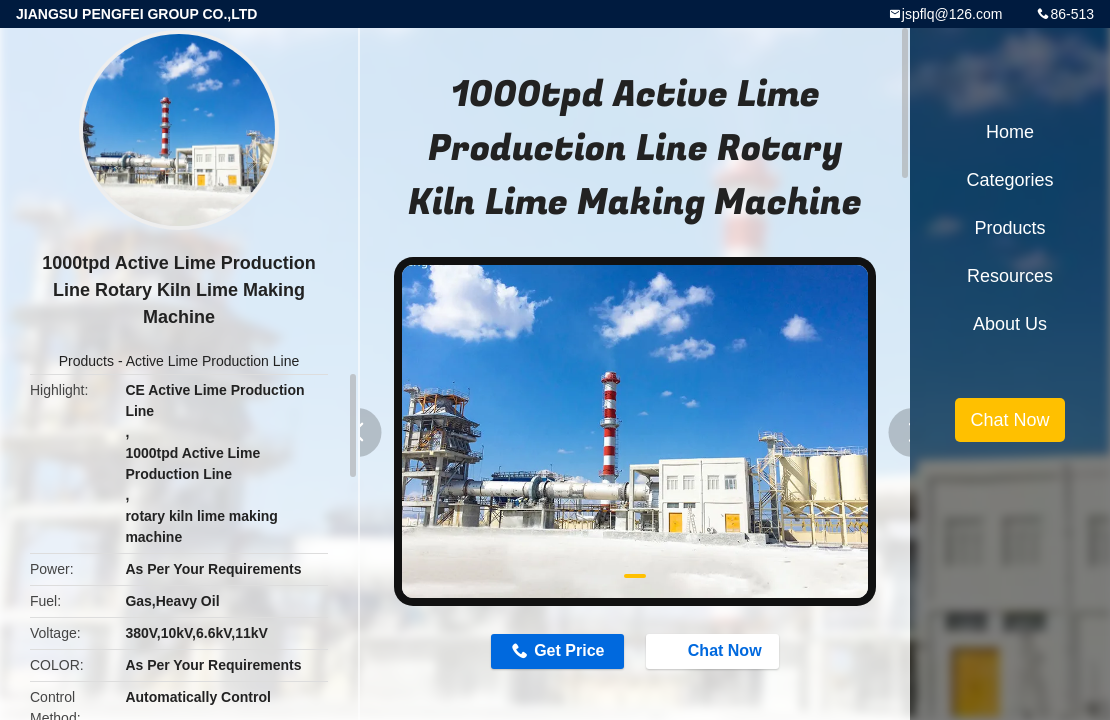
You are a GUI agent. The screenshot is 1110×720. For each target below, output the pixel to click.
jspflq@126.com (952, 14)
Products (86, 361)
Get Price (569, 650)
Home (1010, 132)
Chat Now (715, 650)
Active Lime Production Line (213, 361)
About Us (1010, 324)
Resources (1010, 276)
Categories (1009, 180)
